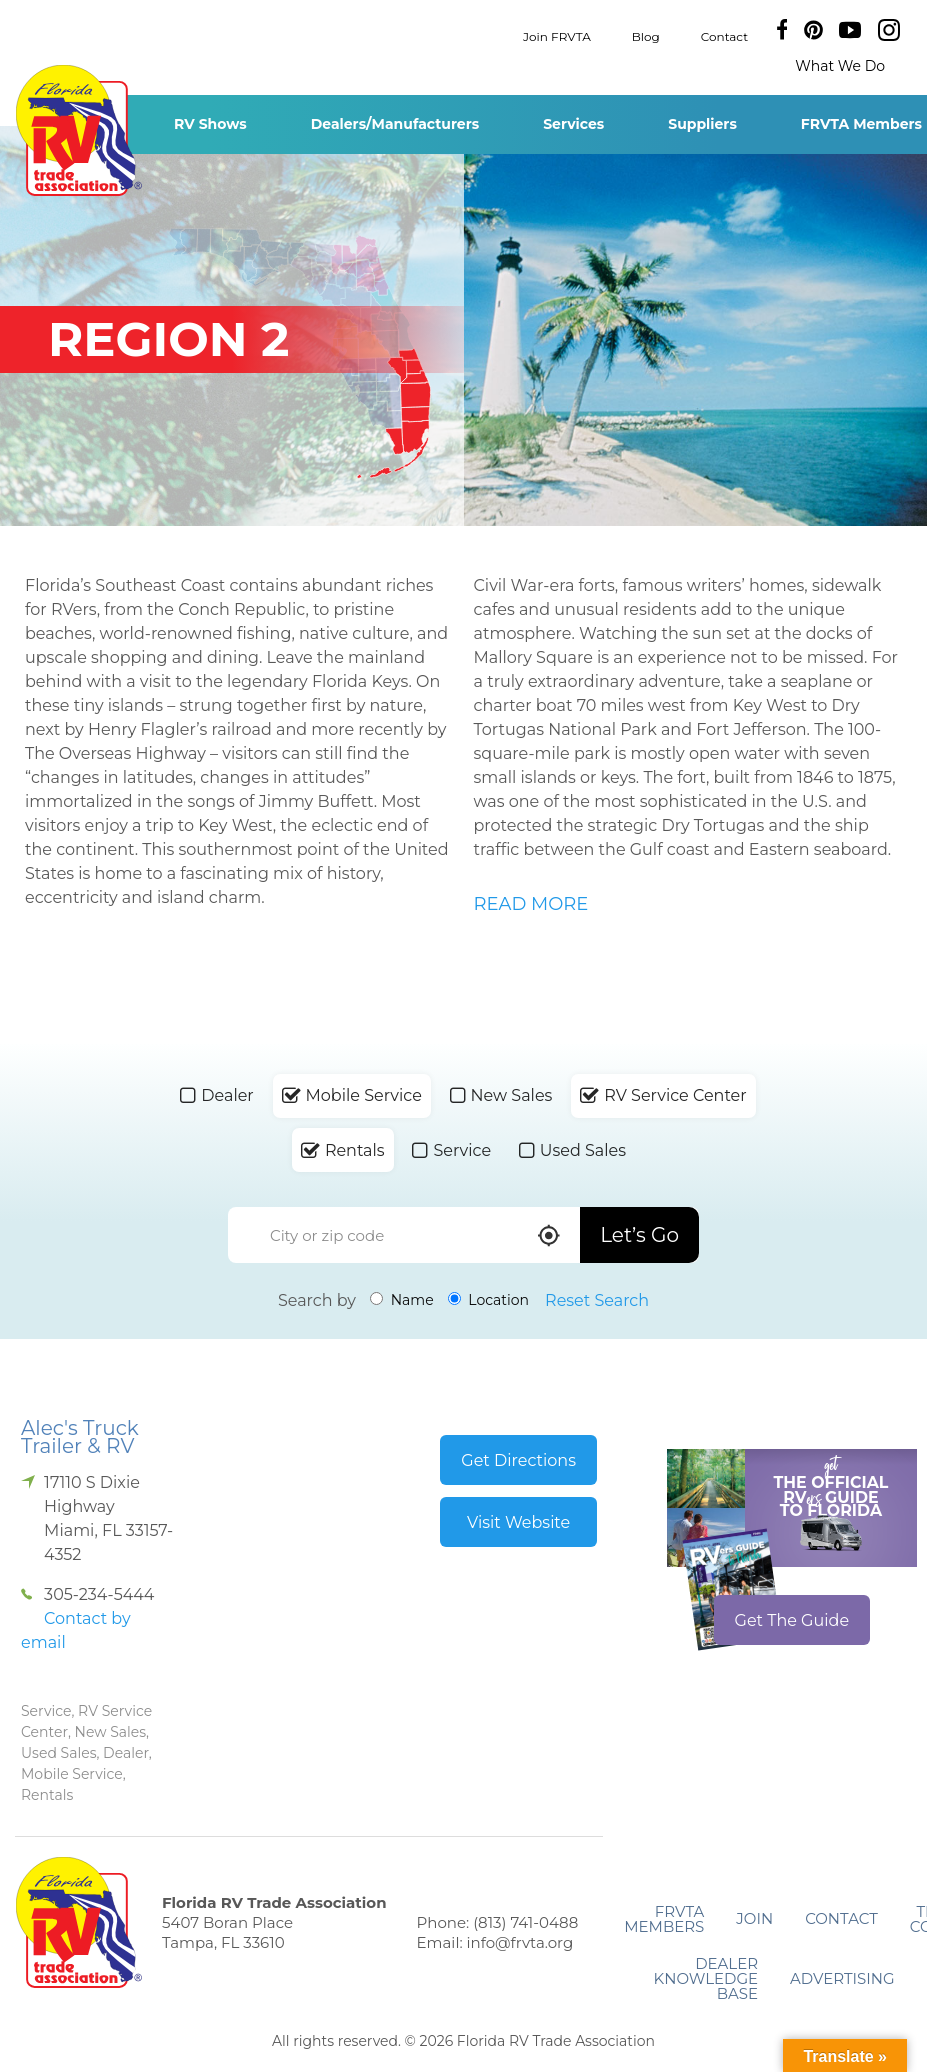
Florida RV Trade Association (78, 130)
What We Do (840, 66)
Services (573, 124)
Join (754, 1918)
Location (488, 1300)
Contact (724, 35)
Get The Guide (792, 1620)
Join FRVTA (557, 35)
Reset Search (597, 1300)
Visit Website (518, 1522)
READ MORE (531, 904)
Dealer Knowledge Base (706, 1978)
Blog (646, 35)
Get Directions (518, 1460)
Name (402, 1300)
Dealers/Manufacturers (395, 124)
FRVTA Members (664, 1919)
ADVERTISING (842, 1978)
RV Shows (210, 124)
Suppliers (702, 124)
